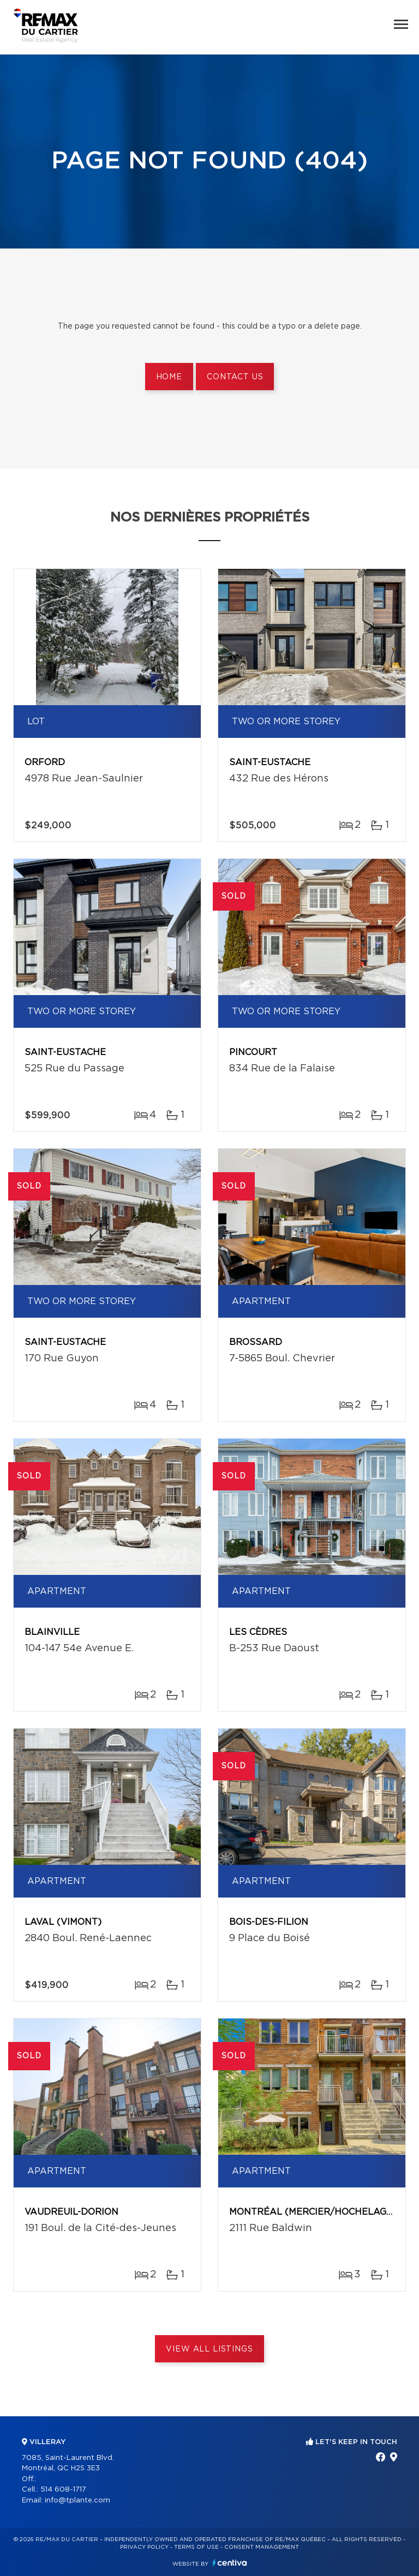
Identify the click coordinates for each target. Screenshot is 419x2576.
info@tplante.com (77, 2500)
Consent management (261, 2547)
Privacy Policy (144, 2547)
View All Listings (209, 2349)
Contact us (235, 377)
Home (169, 377)
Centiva (229, 2562)
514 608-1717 (63, 2489)
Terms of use (196, 2547)
